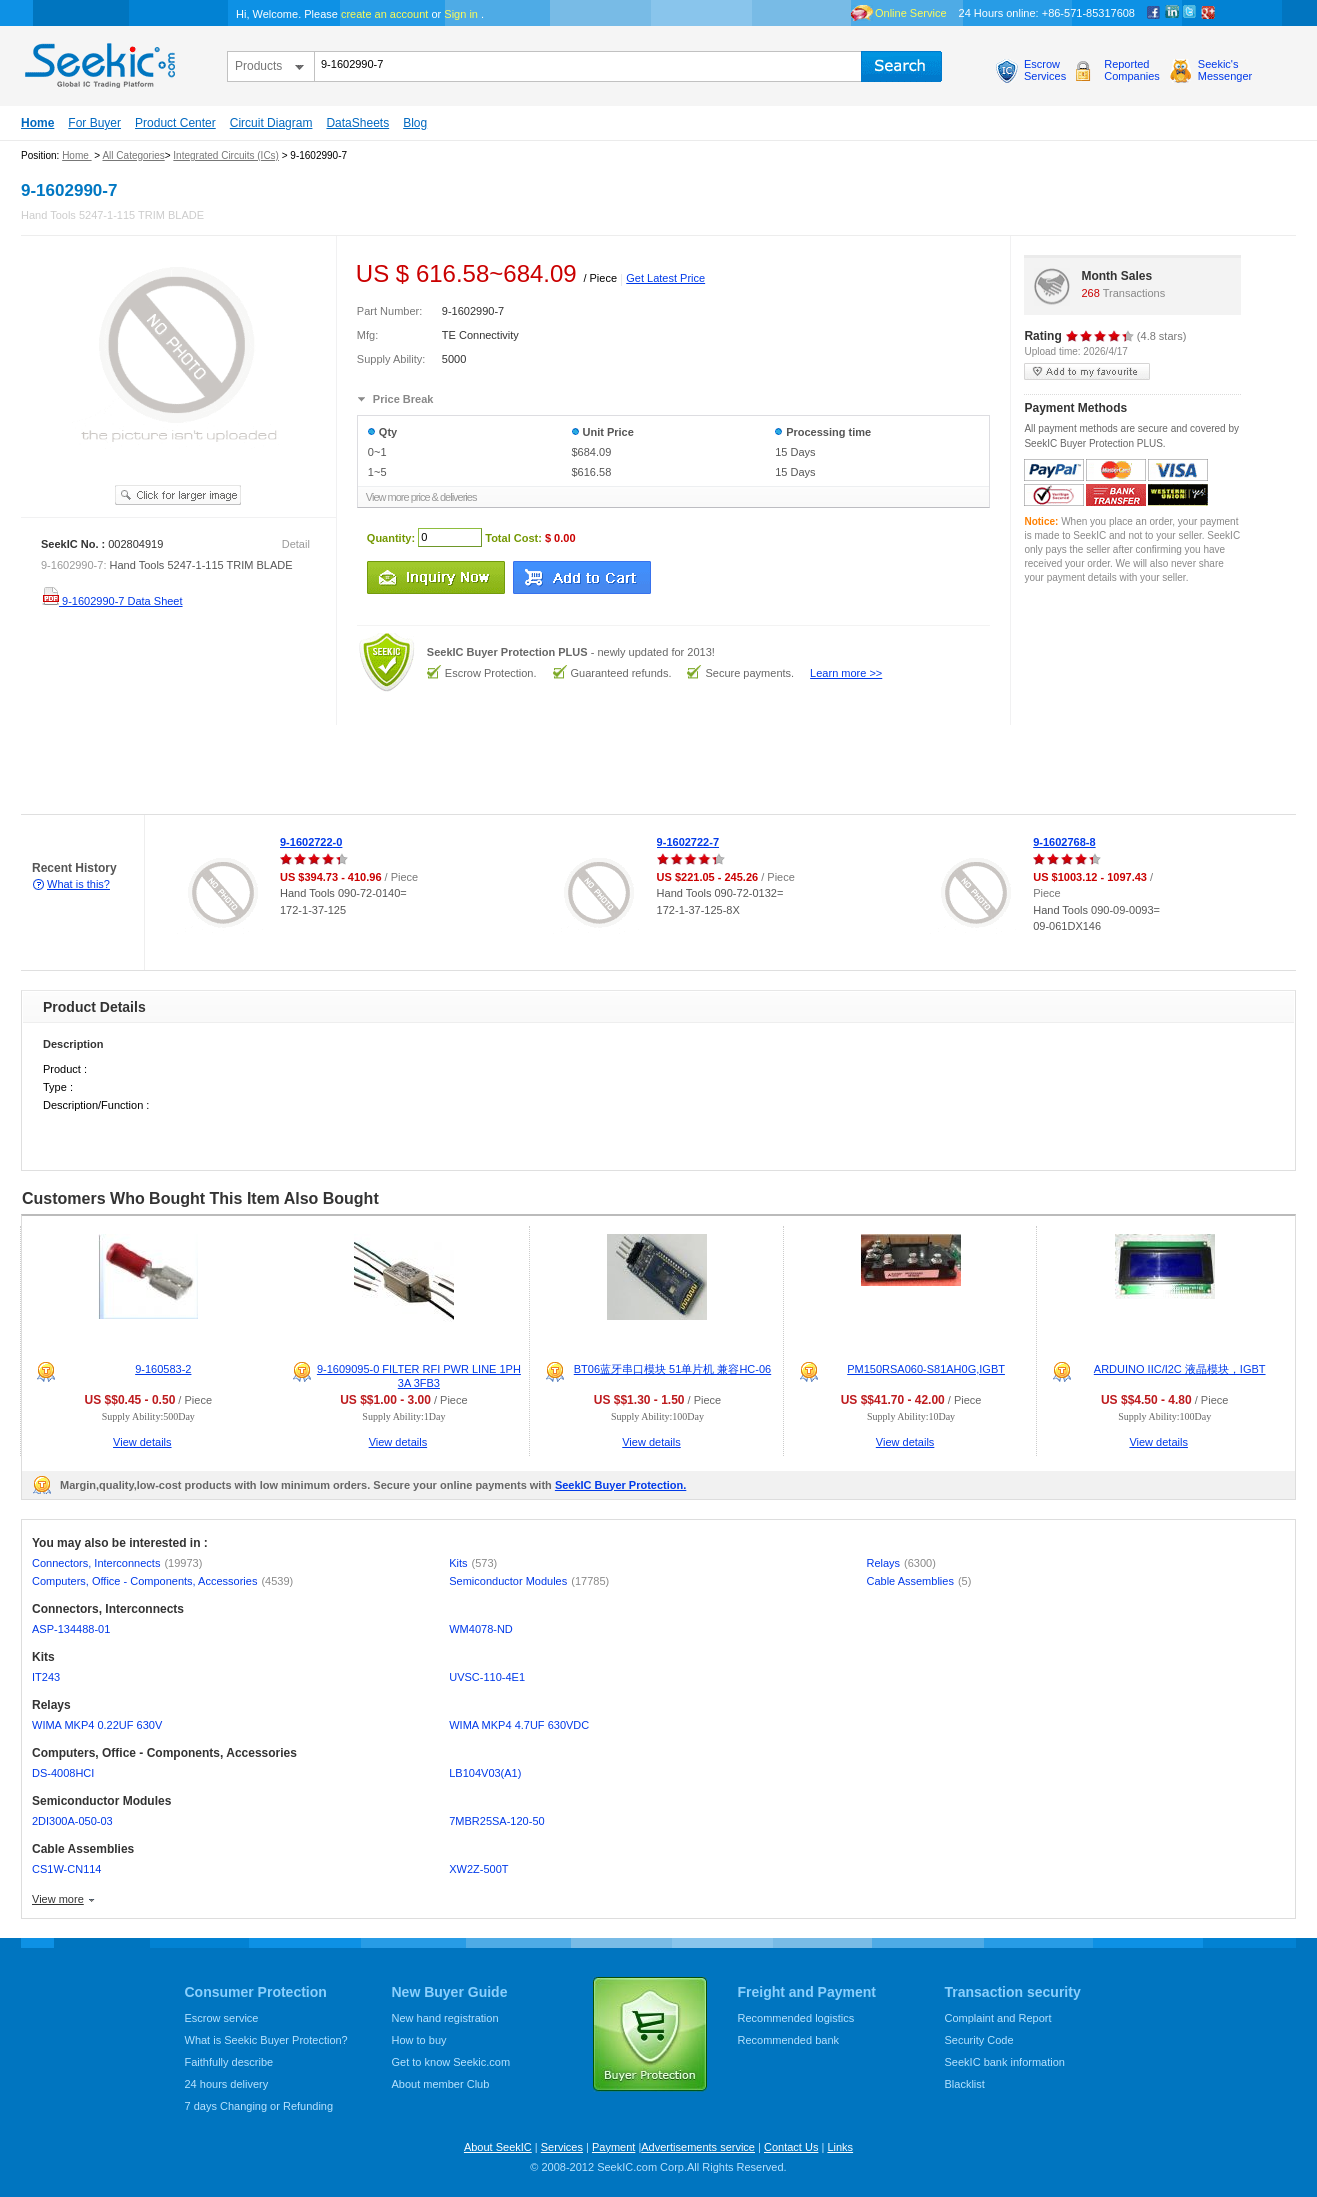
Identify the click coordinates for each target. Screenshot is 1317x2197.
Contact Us (791, 2147)
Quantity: (391, 537)
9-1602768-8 (1064, 842)
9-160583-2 (163, 1369)
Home (37, 123)
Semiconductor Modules (529, 1581)
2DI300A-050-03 (72, 1821)
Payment (613, 2147)
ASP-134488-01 (71, 1629)
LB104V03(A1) (485, 1773)
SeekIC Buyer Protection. (620, 1485)
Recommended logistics (796, 2018)
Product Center (175, 123)
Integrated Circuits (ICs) (226, 155)
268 (1090, 293)
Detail (296, 544)
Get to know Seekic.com (451, 2062)
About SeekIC (498, 2147)
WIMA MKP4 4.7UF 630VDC (519, 1725)
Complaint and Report (998, 2018)
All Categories (133, 155)
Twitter (1190, 13)
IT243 (46, 1677)
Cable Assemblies (918, 1581)
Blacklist (965, 2084)
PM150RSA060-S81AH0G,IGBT (926, 1369)
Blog (415, 123)
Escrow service (222, 2018)
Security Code (979, 2040)
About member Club (441, 2084)
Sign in (461, 14)
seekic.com (98, 61)
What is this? (78, 884)
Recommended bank (789, 2040)
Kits (473, 1563)
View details (142, 1442)
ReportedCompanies (1132, 70)
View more (58, 1899)
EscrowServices (1045, 70)
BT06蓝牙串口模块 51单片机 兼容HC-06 (672, 1369)
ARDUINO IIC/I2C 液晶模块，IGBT (1180, 1369)
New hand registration (445, 2018)
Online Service (911, 13)
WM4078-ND (481, 1629)
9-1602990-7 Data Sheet (112, 601)
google (1208, 13)
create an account (384, 14)
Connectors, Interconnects (117, 1563)
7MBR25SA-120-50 (496, 1821)
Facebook (1154, 13)
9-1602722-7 (688, 842)
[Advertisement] (364, 770)
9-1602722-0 (311, 842)
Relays (900, 1563)
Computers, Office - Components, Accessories (162, 1581)
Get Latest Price (665, 278)
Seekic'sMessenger (1225, 70)
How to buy (419, 2040)
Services (562, 2147)
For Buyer (94, 123)
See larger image (178, 495)
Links (840, 2147)
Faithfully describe (229, 2062)
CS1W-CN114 (67, 1869)
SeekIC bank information (1005, 2062)
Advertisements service (698, 2147)
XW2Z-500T (478, 1869)
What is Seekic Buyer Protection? (266, 2040)
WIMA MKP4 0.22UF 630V (97, 1725)
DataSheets (357, 123)
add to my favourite (1087, 371)
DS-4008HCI (63, 1773)
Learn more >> (846, 673)
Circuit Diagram (271, 123)
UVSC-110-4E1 (487, 1677)
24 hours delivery (227, 2084)
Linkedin (1172, 13)
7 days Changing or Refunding (259, 2106)
